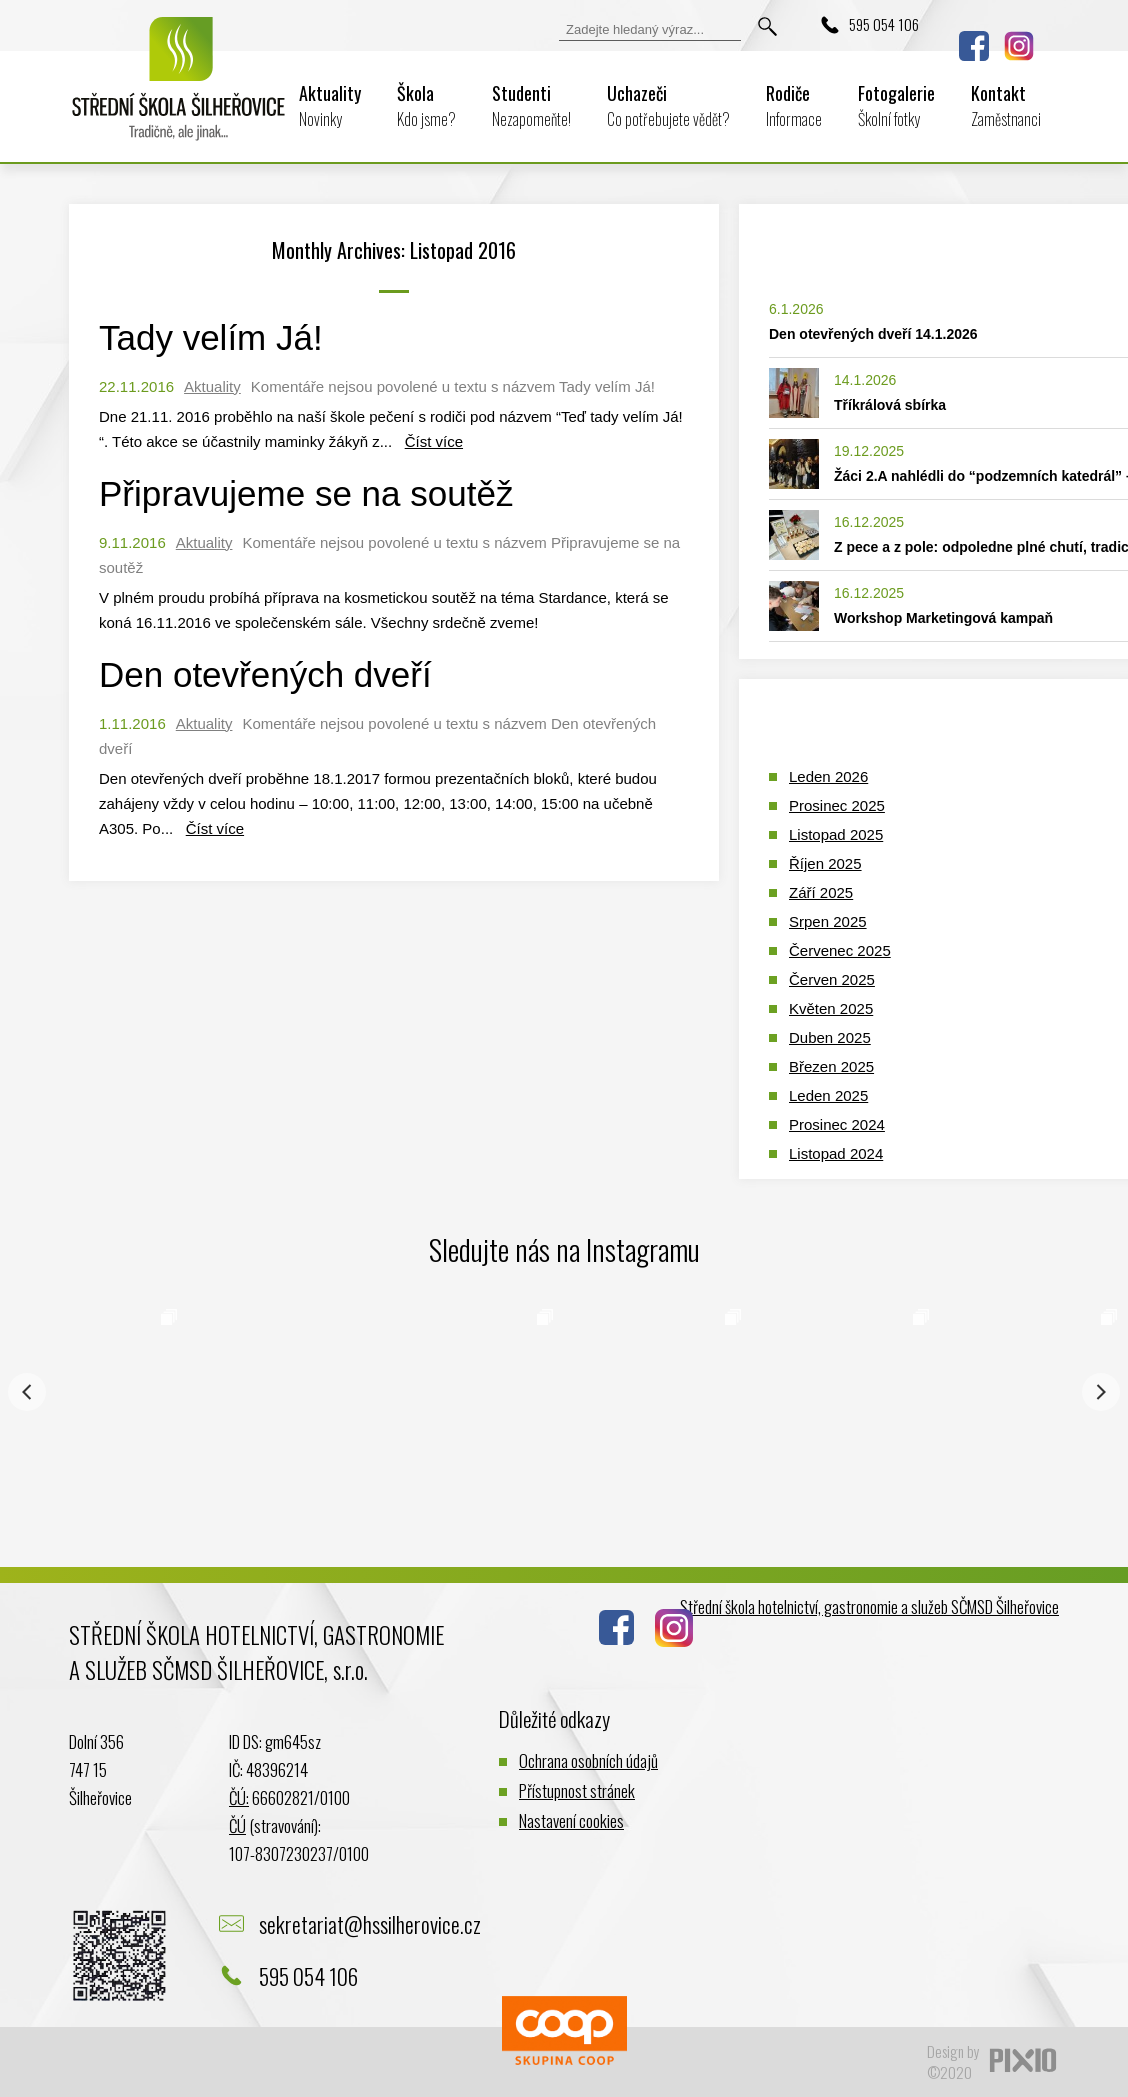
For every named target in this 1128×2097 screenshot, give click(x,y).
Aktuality (330, 105)
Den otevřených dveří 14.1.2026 (873, 334)
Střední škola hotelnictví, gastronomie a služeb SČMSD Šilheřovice (869, 1606)
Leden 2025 (828, 1095)
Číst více (434, 441)
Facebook (974, 46)
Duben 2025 (830, 1037)
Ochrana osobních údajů (588, 1760)
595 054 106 (884, 24)
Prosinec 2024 (837, 1124)
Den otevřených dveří (265, 674)
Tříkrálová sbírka (890, 405)
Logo (179, 92)
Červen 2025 (832, 979)
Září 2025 (821, 892)
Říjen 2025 (825, 863)
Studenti (531, 105)
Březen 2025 (831, 1066)
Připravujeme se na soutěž (306, 493)
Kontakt (1006, 105)
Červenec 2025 (840, 950)
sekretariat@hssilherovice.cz (370, 1924)
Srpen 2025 (828, 921)
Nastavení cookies (571, 1820)
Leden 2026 (828, 776)
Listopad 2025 (836, 834)
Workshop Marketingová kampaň (943, 618)
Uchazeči (668, 105)
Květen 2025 (831, 1008)
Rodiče (794, 105)
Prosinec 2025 (837, 805)
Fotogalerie (896, 105)
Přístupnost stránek (577, 1790)
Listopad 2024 (836, 1153)
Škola (426, 105)
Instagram (1019, 46)
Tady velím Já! (211, 337)
